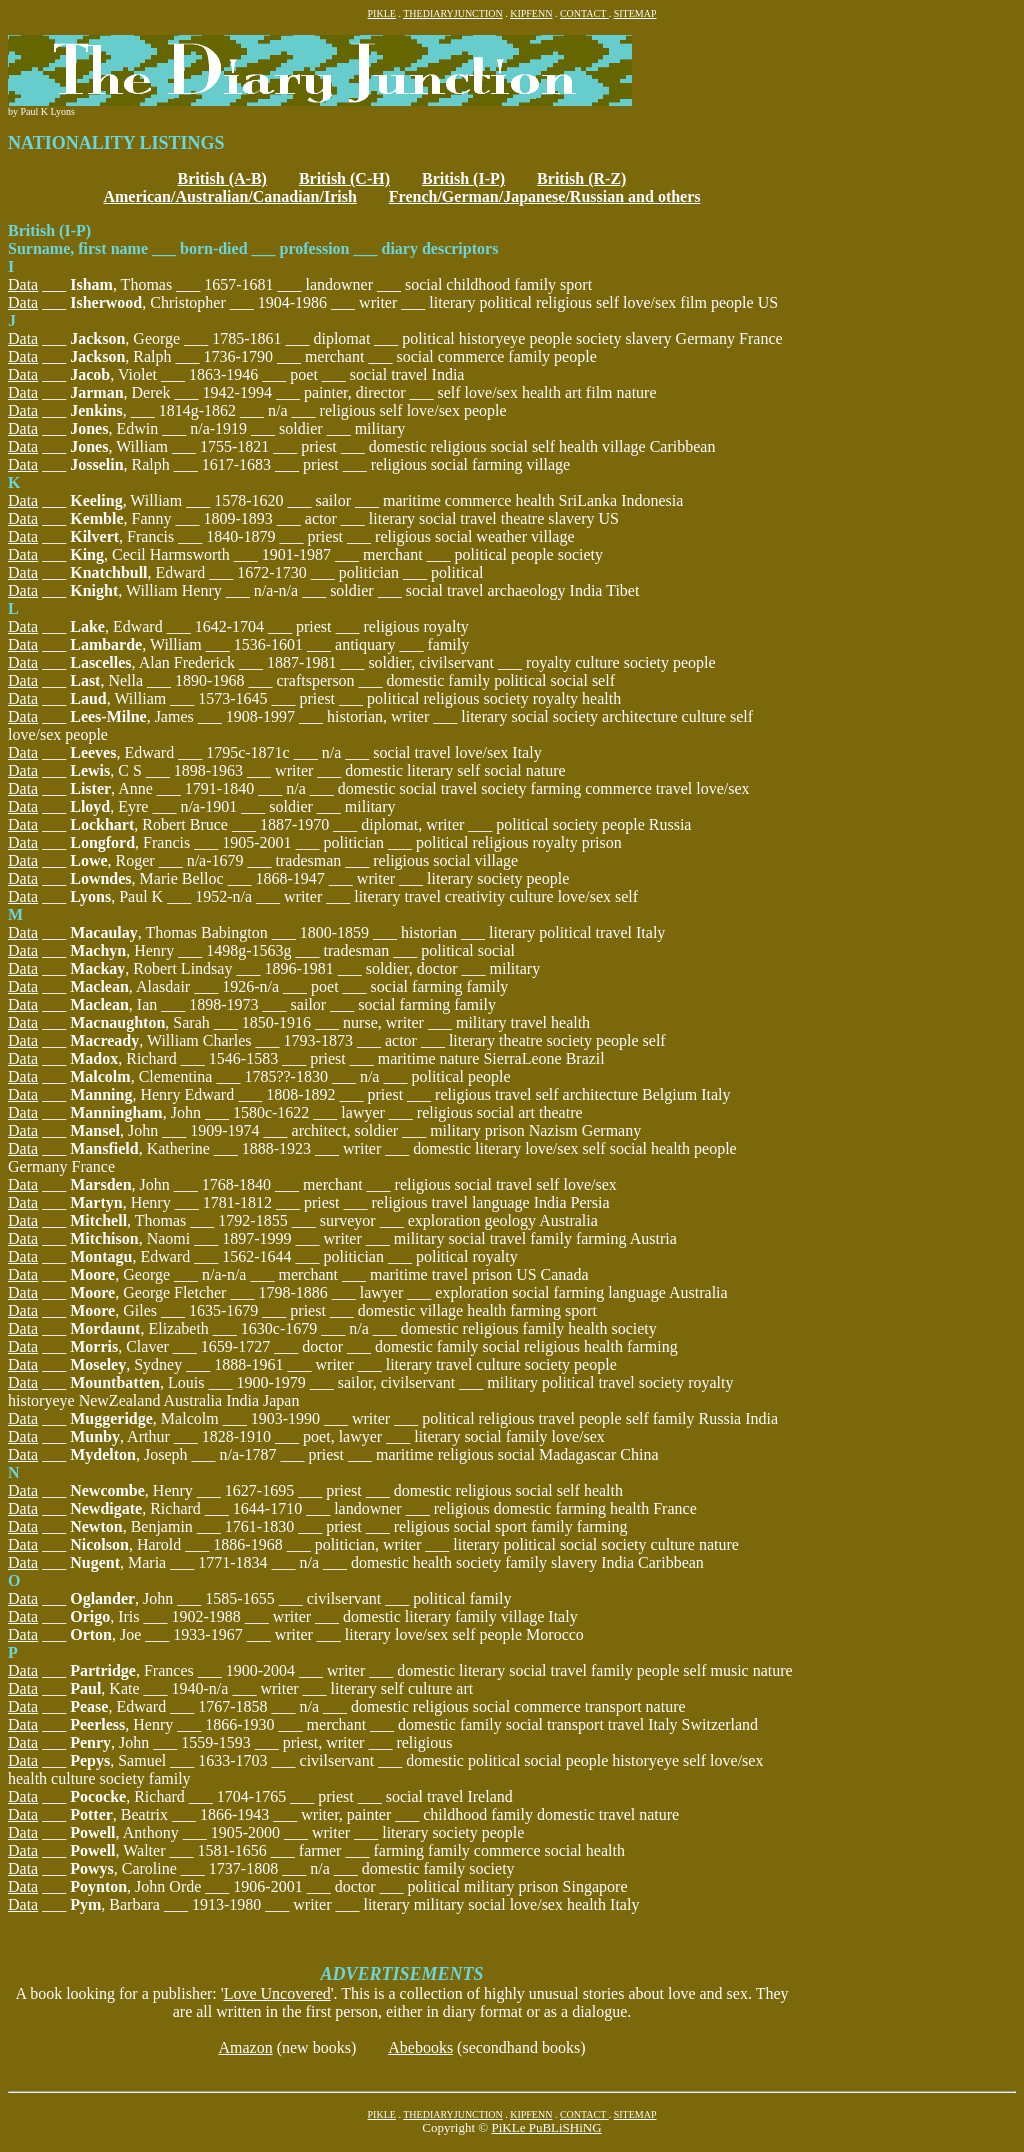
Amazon (245, 2047)
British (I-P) (463, 178)
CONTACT (584, 13)
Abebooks (420, 2047)
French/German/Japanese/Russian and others (545, 196)
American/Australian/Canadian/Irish (229, 196)
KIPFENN (531, 13)
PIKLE (382, 13)
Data (23, 284)
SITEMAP (635, 13)
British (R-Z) (581, 178)
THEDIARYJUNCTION (452, 13)
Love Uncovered (277, 1993)
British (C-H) (344, 178)
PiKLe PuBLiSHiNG (546, 2127)
